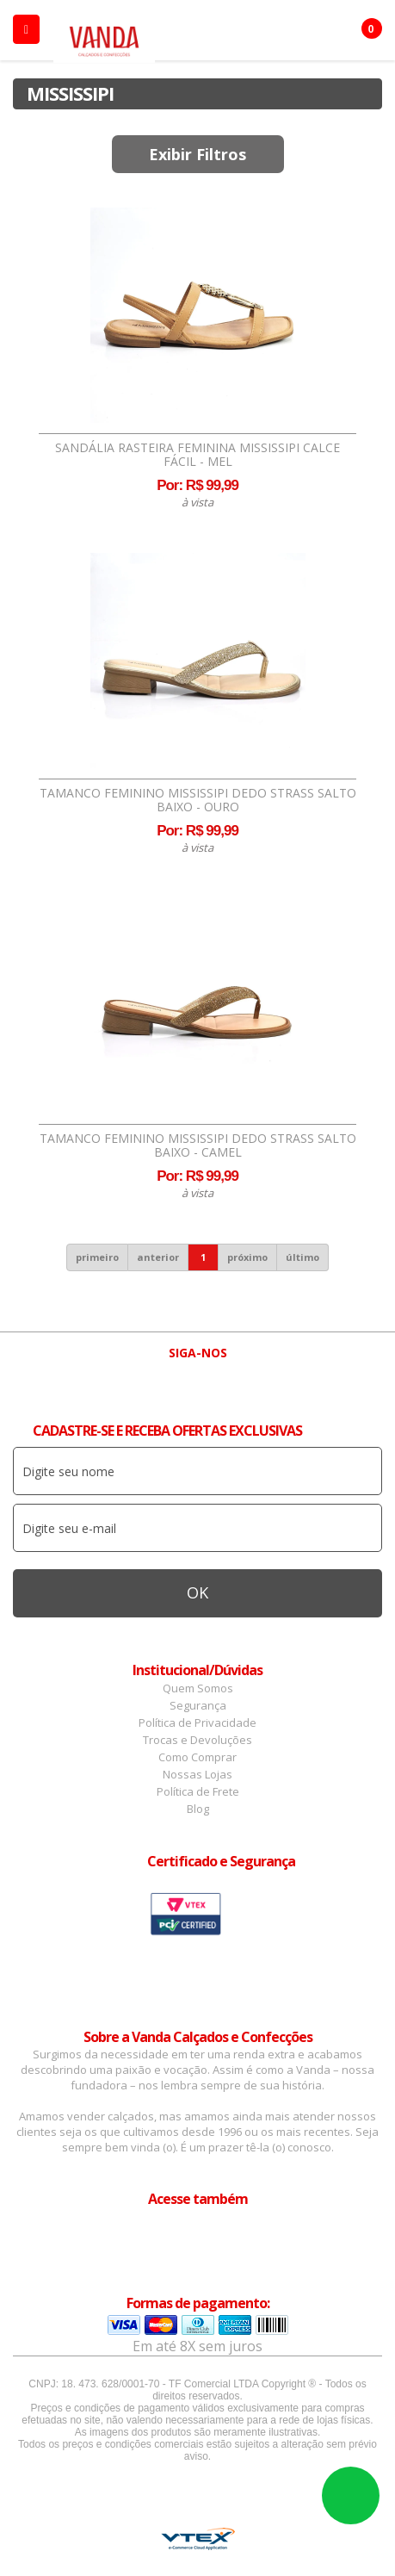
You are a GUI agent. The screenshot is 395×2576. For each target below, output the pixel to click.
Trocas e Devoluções (197, 1739)
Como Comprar (197, 1757)
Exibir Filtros (197, 154)
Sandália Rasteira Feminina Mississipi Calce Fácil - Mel (197, 455)
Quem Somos (198, 1688)
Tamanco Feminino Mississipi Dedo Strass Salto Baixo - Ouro (198, 800)
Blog (198, 1808)
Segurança (198, 1705)
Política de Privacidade (197, 1722)
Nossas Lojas (197, 1774)
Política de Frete (198, 1791)
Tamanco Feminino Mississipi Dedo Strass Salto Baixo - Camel (198, 1145)
